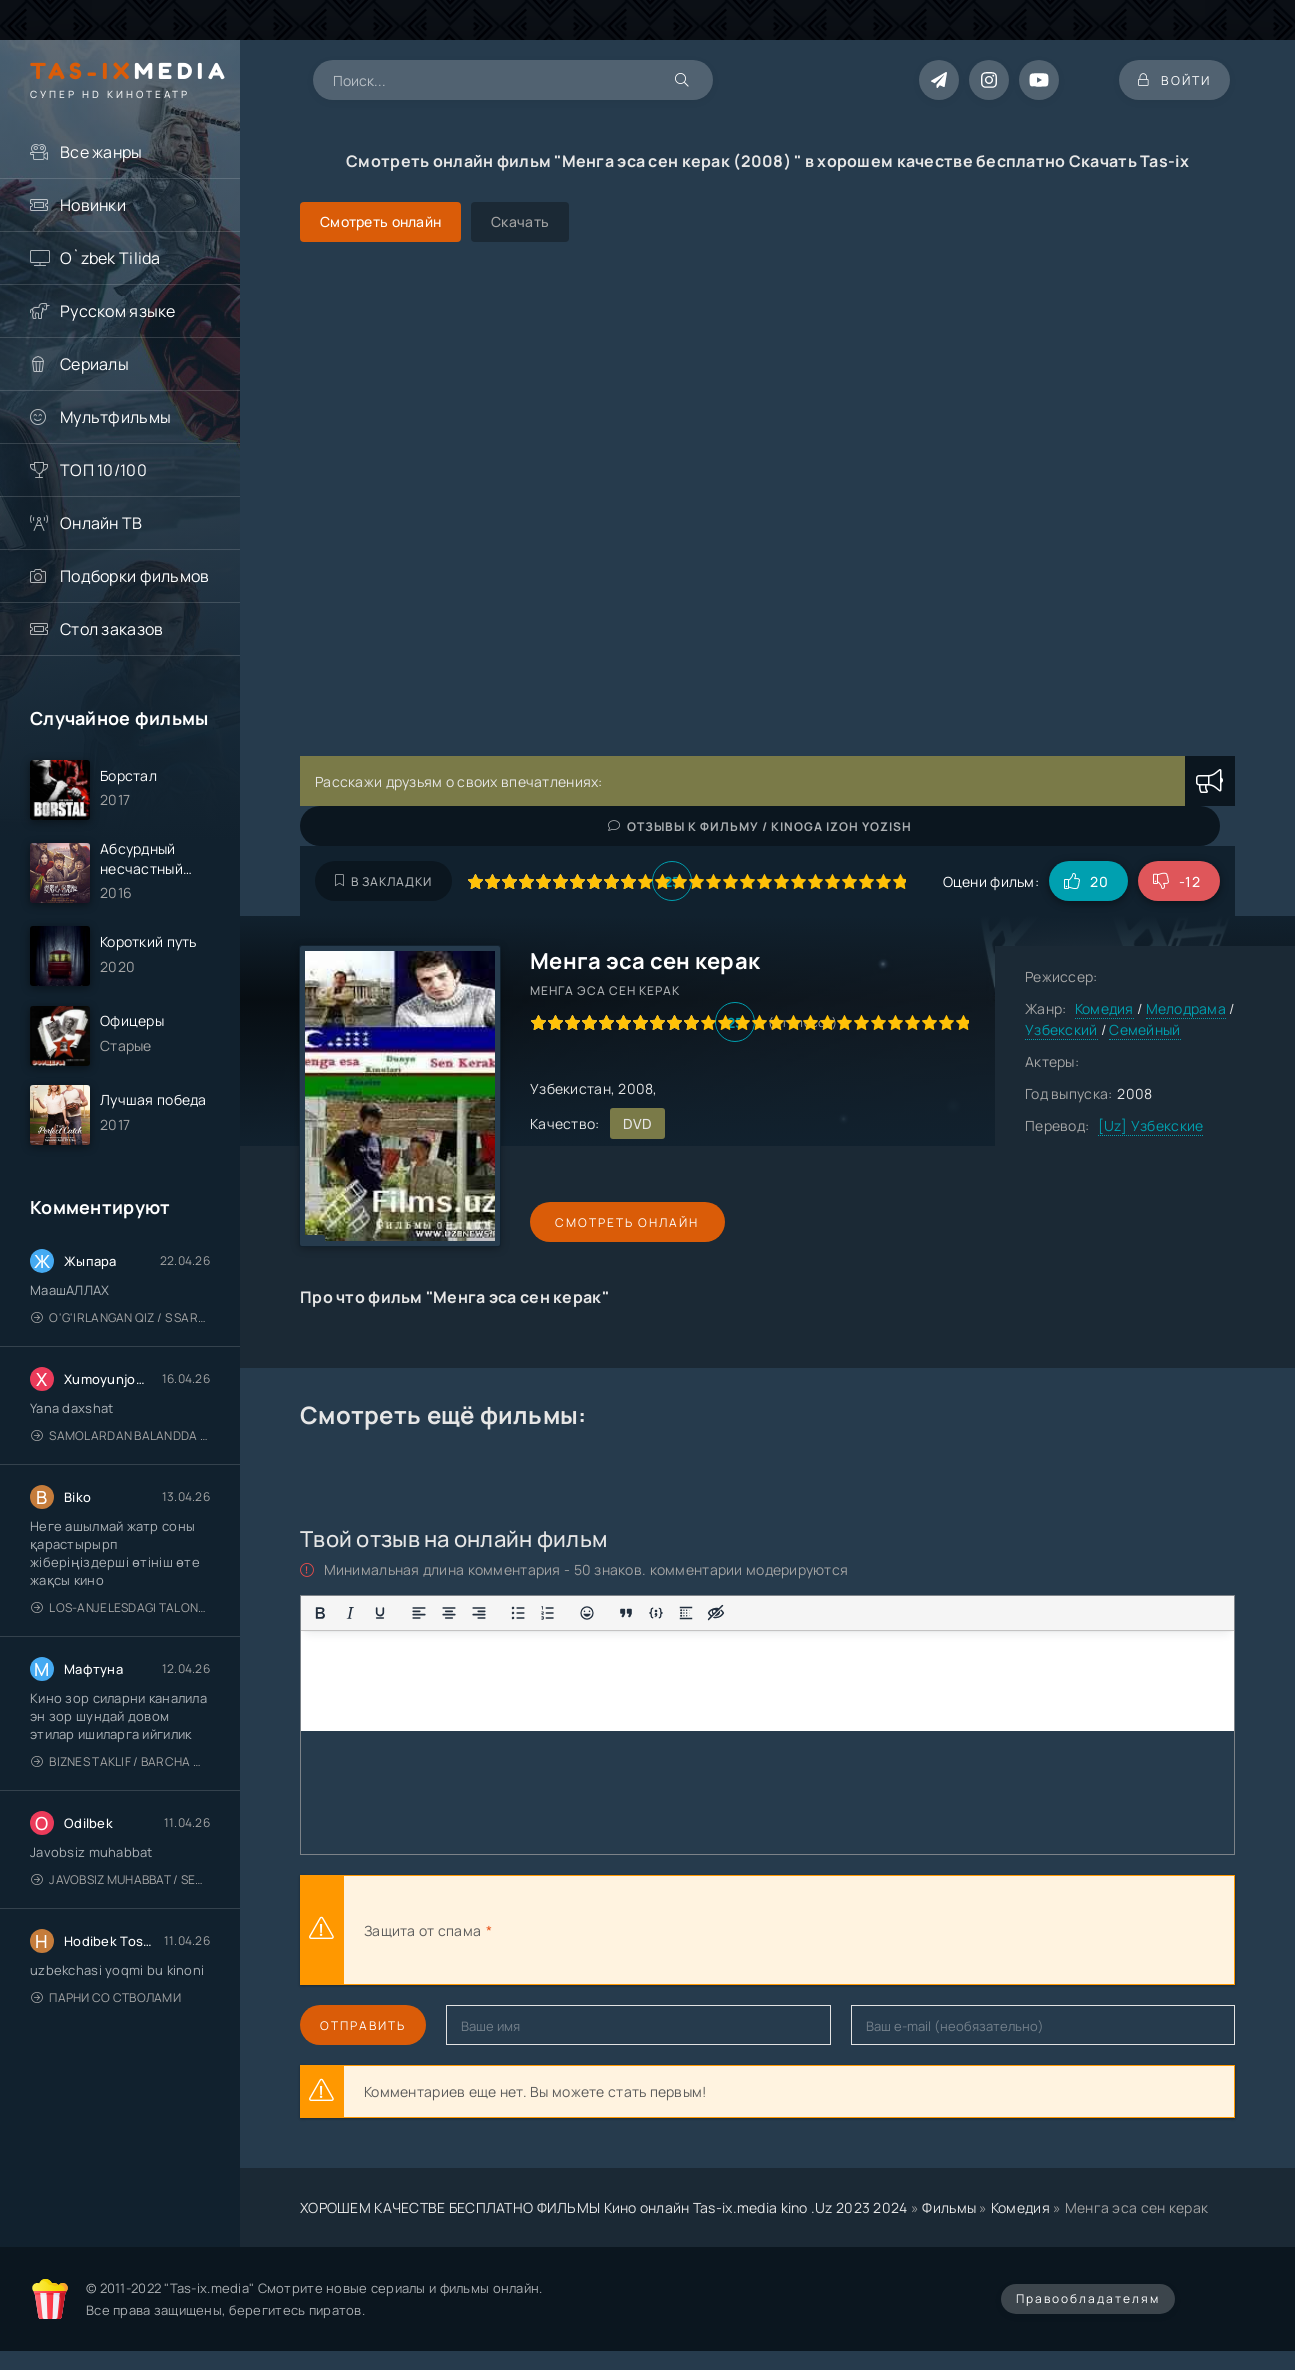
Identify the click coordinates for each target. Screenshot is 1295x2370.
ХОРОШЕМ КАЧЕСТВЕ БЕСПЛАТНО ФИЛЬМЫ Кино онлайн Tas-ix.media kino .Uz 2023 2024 (604, 2207)
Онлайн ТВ (101, 523)
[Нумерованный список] (548, 1613)
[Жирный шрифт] (320, 1613)
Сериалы (94, 364)
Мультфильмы (115, 417)
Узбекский (1061, 1029)
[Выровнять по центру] (449, 1613)
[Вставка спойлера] (686, 1613)
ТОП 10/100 (103, 470)
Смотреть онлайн (622, 1222)
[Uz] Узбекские (1151, 1125)
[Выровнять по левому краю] (419, 1613)
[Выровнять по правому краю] (479, 1613)
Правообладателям (1088, 2298)
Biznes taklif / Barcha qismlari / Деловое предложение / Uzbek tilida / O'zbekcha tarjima (120, 1764)
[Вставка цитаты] (626, 1613)
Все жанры (101, 152)
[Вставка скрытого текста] (716, 1613)
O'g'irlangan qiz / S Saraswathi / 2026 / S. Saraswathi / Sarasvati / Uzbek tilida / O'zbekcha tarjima (120, 1320)
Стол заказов (111, 629)
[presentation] (716, 1930)
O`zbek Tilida (110, 258)
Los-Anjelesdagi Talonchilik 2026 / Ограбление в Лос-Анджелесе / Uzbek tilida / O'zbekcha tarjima (120, 1610)
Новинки (93, 205)
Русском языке (118, 311)
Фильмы (949, 2207)
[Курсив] (350, 1613)
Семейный (1144, 1029)
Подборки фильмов (134, 576)
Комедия (1104, 1008)
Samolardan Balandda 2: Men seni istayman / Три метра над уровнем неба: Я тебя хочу (120, 1438)
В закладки (383, 881)
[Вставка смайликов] (587, 1613)
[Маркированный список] (518, 1613)
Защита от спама (422, 1930)
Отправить (363, 2025)
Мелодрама (1186, 1008)
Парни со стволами (106, 2000)
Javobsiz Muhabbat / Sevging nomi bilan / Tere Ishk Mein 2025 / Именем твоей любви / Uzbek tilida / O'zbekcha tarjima (120, 1882)
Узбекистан (570, 1088)
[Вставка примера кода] (656, 1613)
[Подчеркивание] (380, 1613)
